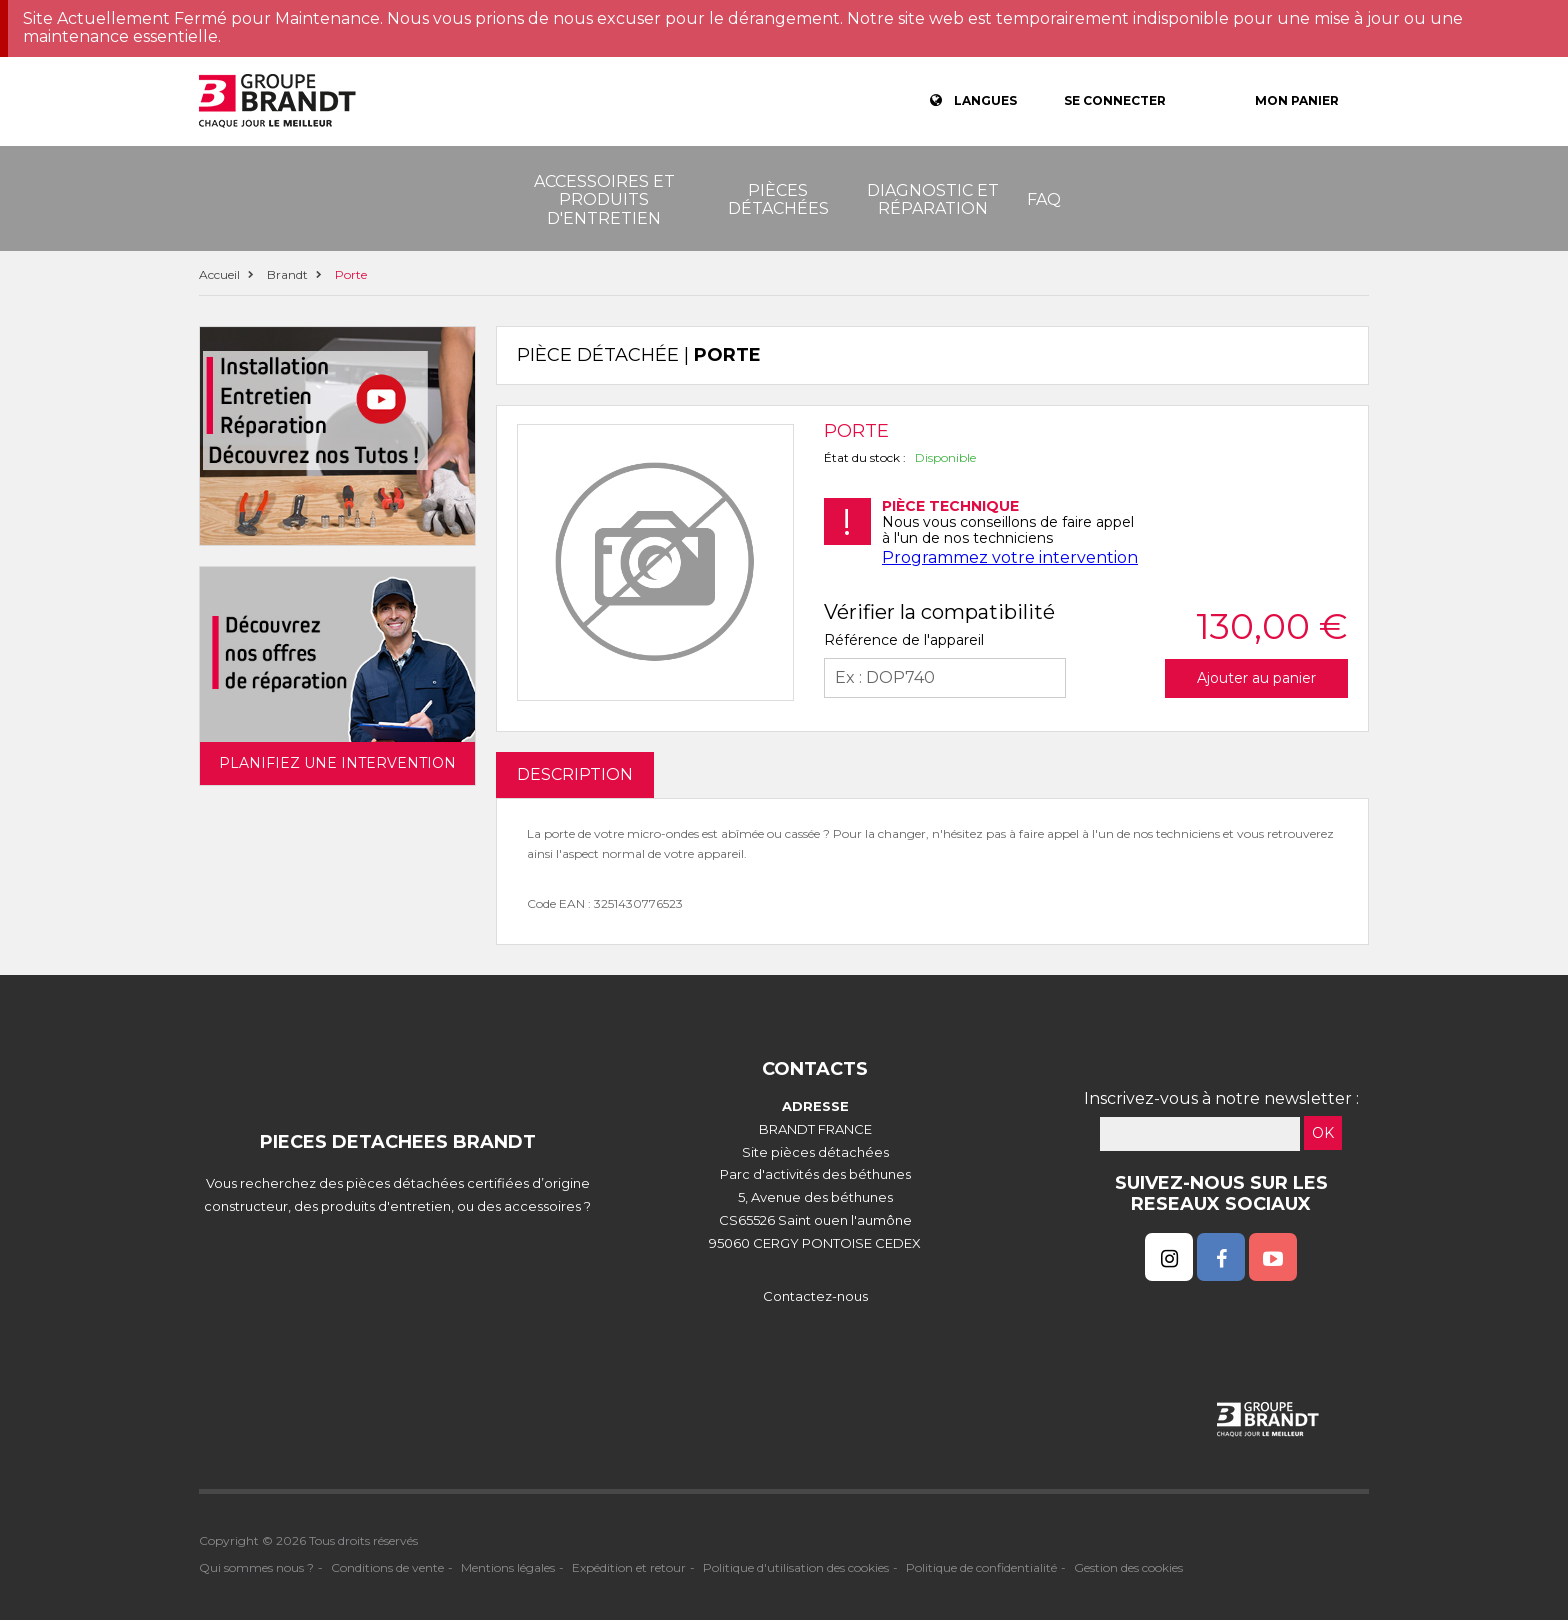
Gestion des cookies (1128, 1567)
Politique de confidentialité (981, 1567)
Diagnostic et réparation (933, 199)
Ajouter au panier (1256, 678)
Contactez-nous (815, 1296)
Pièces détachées (778, 199)
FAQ (1044, 199)
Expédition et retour (629, 1567)
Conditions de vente (387, 1567)
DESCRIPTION (575, 774)
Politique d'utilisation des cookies (796, 1567)
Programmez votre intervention (1010, 557)
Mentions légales (508, 1567)
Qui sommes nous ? (256, 1567)
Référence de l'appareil (904, 640)
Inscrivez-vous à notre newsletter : (1221, 1098)
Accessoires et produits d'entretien (604, 200)
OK (1323, 1133)
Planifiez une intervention (337, 763)
